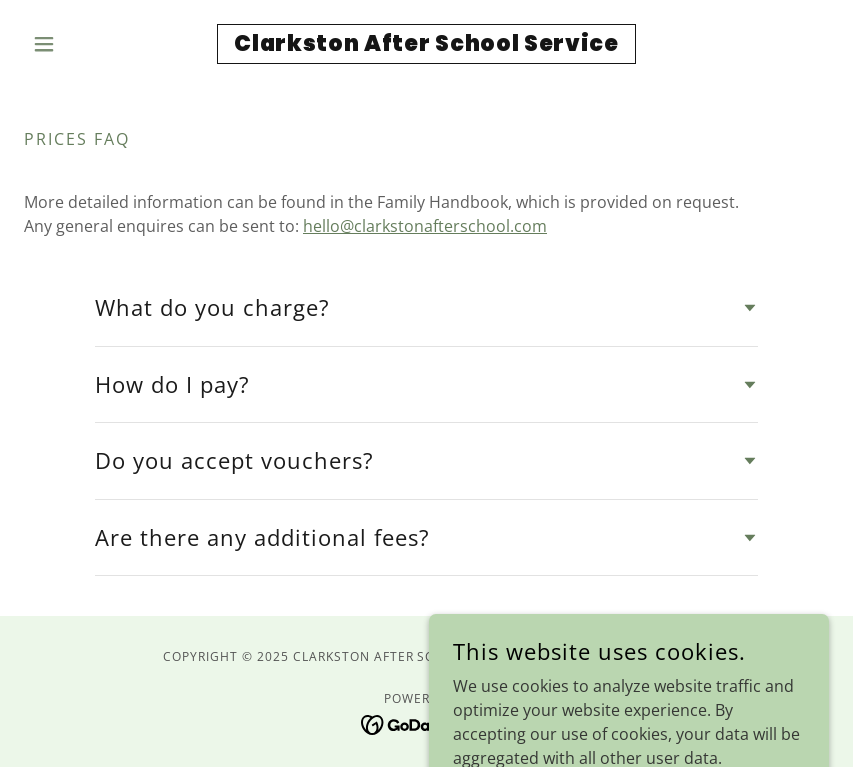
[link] (427, 45)
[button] (84, 44)
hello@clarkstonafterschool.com (425, 226)
